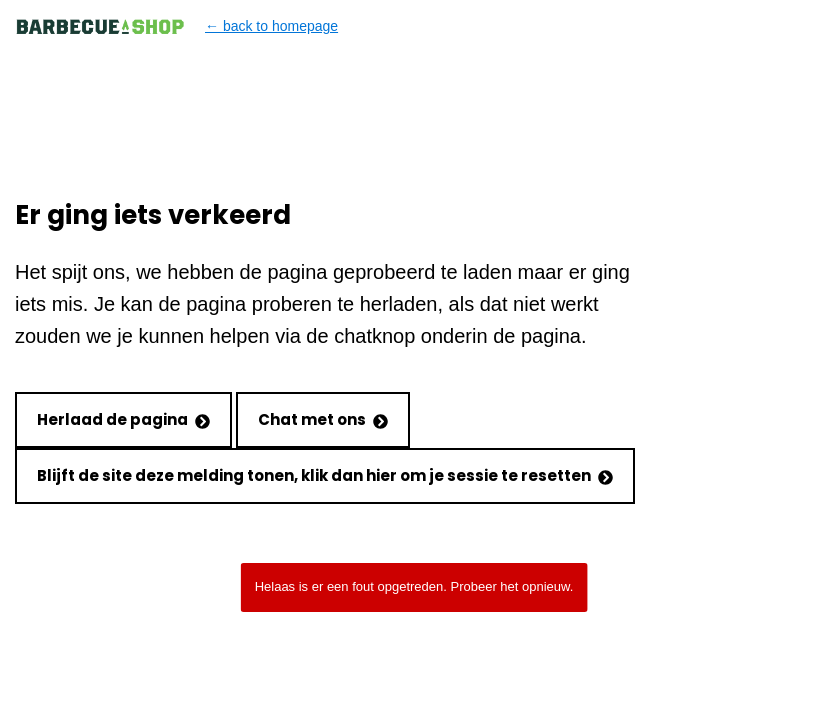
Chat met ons (323, 419)
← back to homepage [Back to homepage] (176, 26)
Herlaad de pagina (123, 419)
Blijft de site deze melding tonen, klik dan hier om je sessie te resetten (325, 475)
